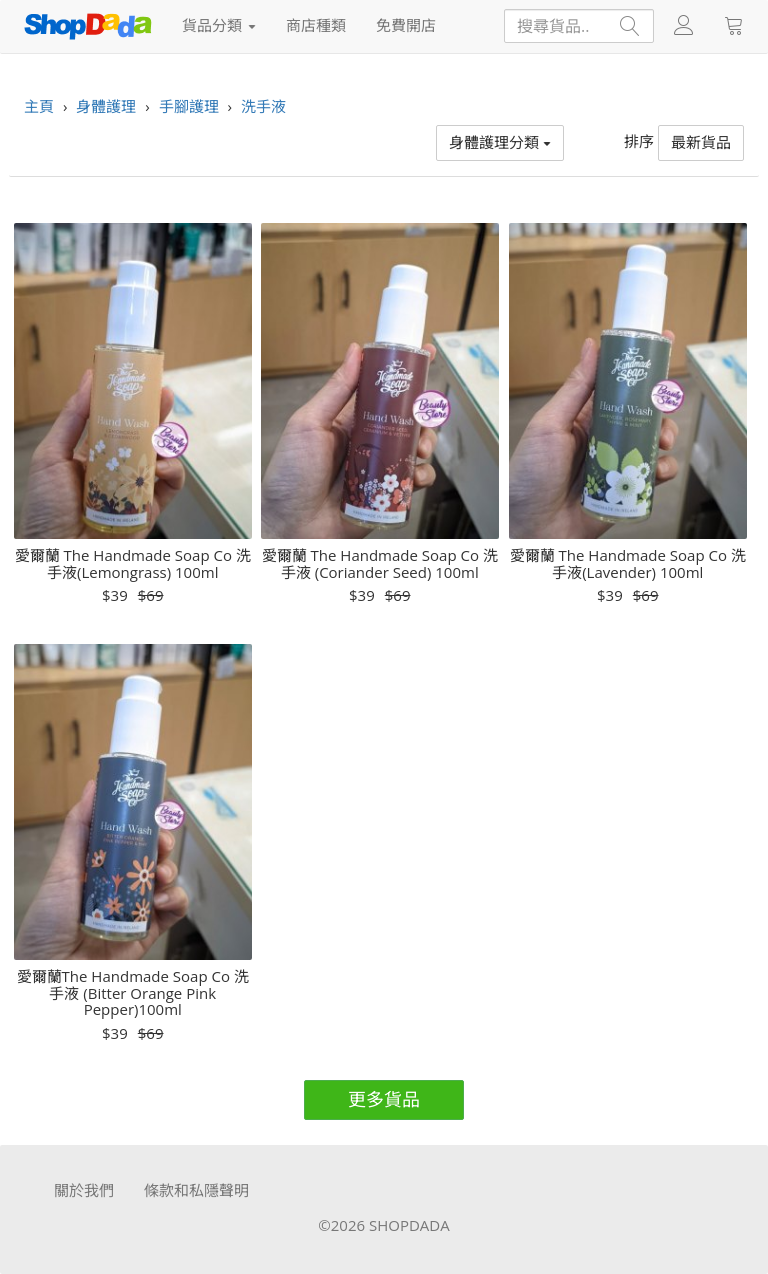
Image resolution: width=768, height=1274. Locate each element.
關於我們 (84, 1190)
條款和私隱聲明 (196, 1190)
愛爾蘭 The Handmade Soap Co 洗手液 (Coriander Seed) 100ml (380, 563)
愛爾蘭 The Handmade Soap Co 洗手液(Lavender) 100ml (628, 563)
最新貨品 (701, 142)
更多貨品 (384, 1099)
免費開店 (406, 25)
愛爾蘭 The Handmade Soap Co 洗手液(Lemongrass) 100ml (133, 563)
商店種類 (316, 25)
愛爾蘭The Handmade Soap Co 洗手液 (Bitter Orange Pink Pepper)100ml (133, 993)
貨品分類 (219, 25)
